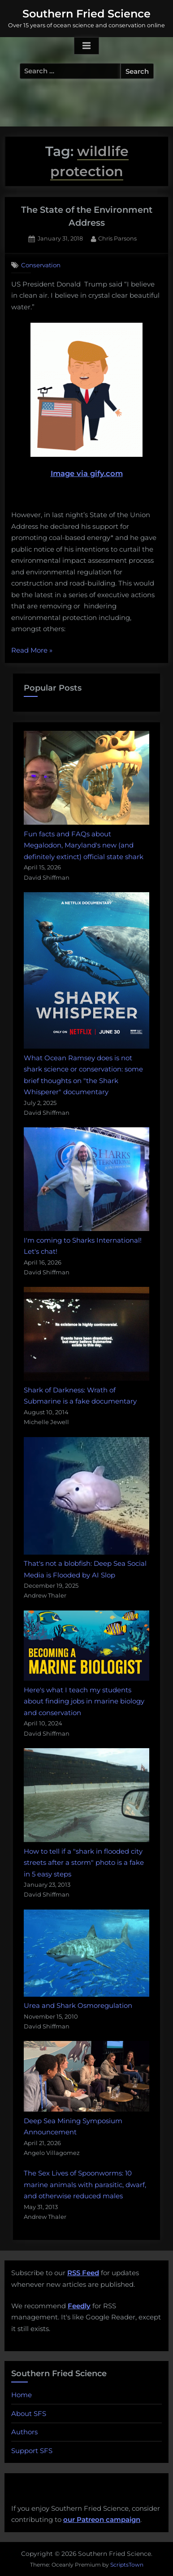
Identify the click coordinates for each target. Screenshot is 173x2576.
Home (21, 2394)
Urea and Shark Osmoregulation (78, 2005)
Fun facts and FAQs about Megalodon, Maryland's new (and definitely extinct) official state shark (83, 845)
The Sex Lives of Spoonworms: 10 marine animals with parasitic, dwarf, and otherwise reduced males (85, 2184)
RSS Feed (83, 2272)
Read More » (31, 651)
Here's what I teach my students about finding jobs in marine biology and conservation (84, 1701)
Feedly (79, 2306)
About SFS (28, 2413)
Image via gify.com (86, 400)
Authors (24, 2432)
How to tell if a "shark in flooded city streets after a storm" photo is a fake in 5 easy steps (84, 1862)
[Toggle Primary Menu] (86, 46)
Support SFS (31, 2450)
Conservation (41, 265)
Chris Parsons (117, 238)
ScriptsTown (126, 2564)
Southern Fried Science (86, 13)
